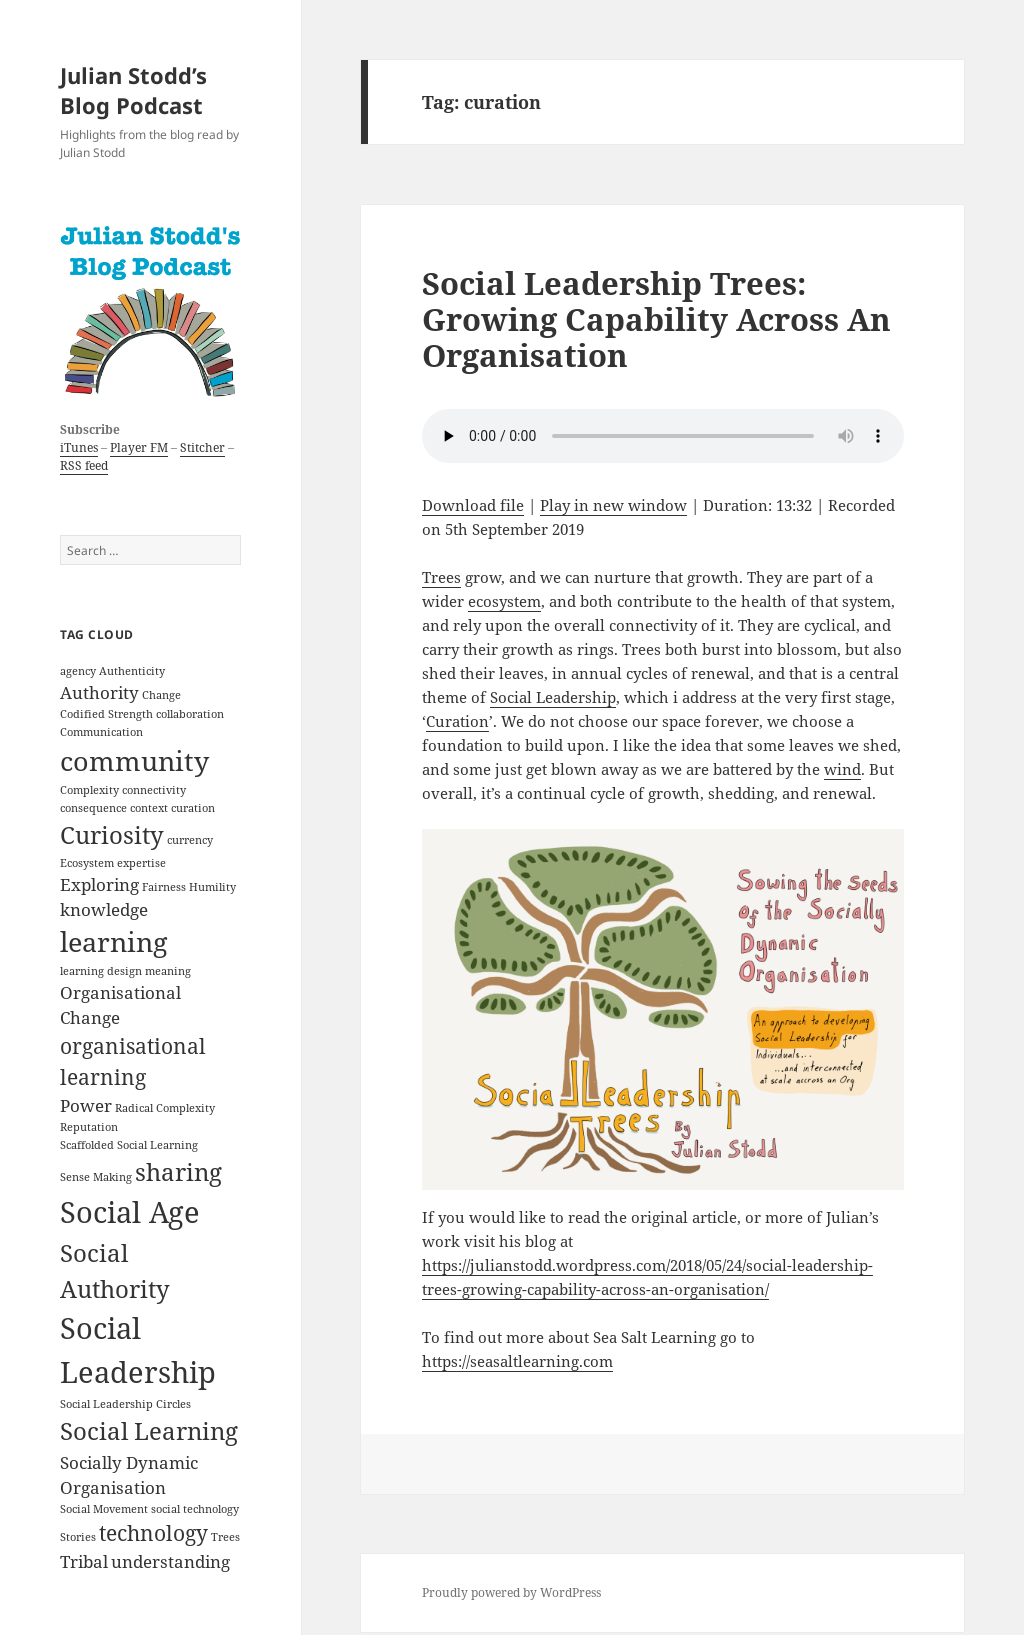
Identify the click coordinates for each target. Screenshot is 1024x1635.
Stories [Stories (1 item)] (78, 1537)
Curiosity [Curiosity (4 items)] (112, 834)
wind (842, 769)
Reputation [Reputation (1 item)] (89, 1127)
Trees (441, 577)
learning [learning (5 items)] (114, 941)
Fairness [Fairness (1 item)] (164, 887)
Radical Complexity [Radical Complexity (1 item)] (165, 1108)
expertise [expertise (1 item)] (141, 863)
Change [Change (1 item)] (161, 695)
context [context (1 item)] (149, 808)
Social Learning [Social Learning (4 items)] (149, 1430)
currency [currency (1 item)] (190, 840)
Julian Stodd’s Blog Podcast (133, 90)
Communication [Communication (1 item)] (101, 732)
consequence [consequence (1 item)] (93, 808)
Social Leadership (553, 697)
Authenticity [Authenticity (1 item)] (132, 671)
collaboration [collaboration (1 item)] (190, 714)
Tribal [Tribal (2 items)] (84, 1561)
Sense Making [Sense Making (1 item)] (96, 1177)
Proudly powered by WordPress (511, 1592)
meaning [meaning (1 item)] (168, 971)
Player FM (139, 447)
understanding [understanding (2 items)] (170, 1561)
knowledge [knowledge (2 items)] (104, 909)
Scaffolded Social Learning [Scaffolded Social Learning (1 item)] (129, 1145)
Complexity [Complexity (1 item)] (89, 790)
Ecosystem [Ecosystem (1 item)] (87, 863)
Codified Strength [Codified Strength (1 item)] (106, 714)
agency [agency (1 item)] (78, 671)
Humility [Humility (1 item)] (212, 887)
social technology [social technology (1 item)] (195, 1509)
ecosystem (504, 601)
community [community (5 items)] (134, 760)
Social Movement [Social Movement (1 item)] (104, 1509)
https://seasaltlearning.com (517, 1361)
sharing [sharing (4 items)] (178, 1171)
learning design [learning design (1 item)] (101, 971)
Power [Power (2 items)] (86, 1105)
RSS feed (84, 465)
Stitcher (202, 447)
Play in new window (613, 505)
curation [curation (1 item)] (193, 808)
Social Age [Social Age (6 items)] (130, 1212)
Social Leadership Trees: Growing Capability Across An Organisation (656, 319)
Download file (473, 505)
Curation (457, 721)
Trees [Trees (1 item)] (225, 1537)
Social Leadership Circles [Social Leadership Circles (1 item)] (125, 1404)
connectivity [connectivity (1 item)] (154, 790)
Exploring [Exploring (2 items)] (99, 884)
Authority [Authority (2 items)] (99, 692)
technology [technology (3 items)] (153, 1533)
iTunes (79, 447)
